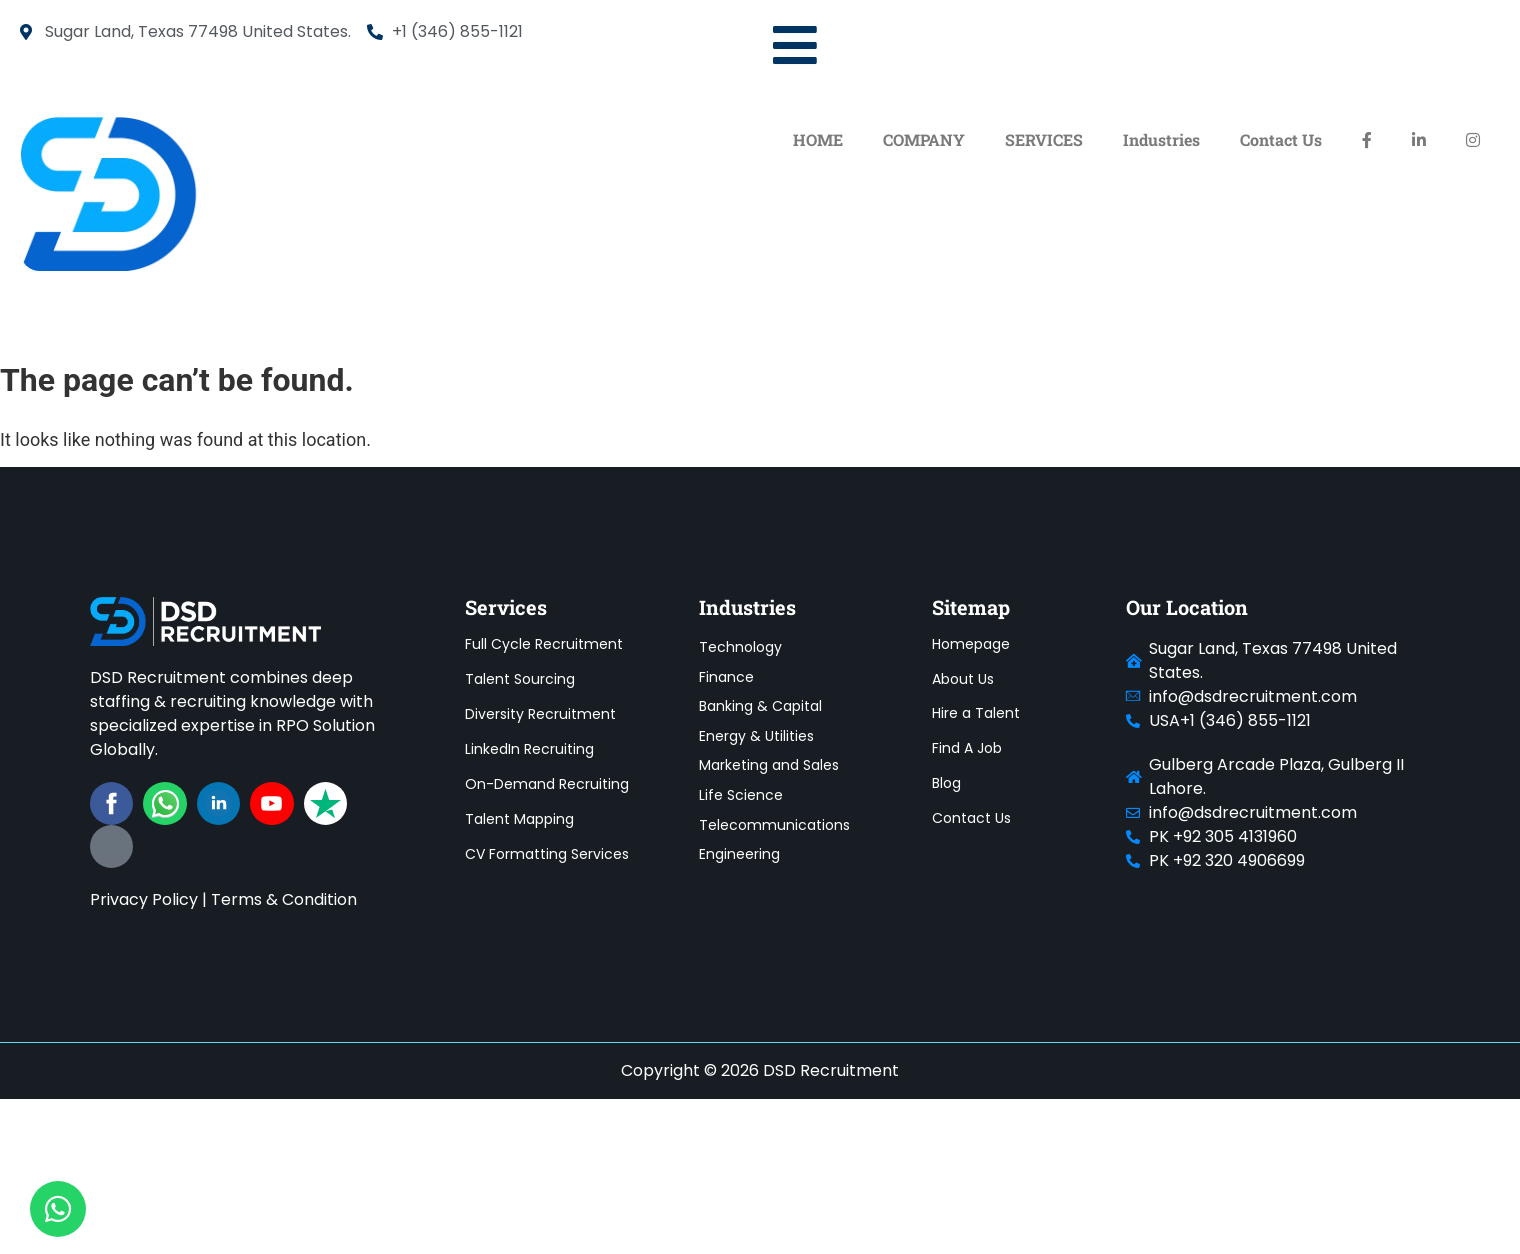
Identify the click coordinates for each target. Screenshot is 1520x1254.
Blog (946, 784)
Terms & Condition (284, 899)
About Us (963, 679)
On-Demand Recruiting (547, 784)
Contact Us (1281, 139)
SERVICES (1044, 139)
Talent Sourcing (520, 679)
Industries (1161, 139)
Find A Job (967, 749)
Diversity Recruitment (540, 714)
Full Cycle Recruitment (544, 644)
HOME (818, 139)
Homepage (971, 644)
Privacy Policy (144, 899)
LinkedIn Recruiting (529, 749)
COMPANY (924, 139)
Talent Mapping (519, 819)
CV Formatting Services (547, 854)
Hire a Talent (976, 714)
